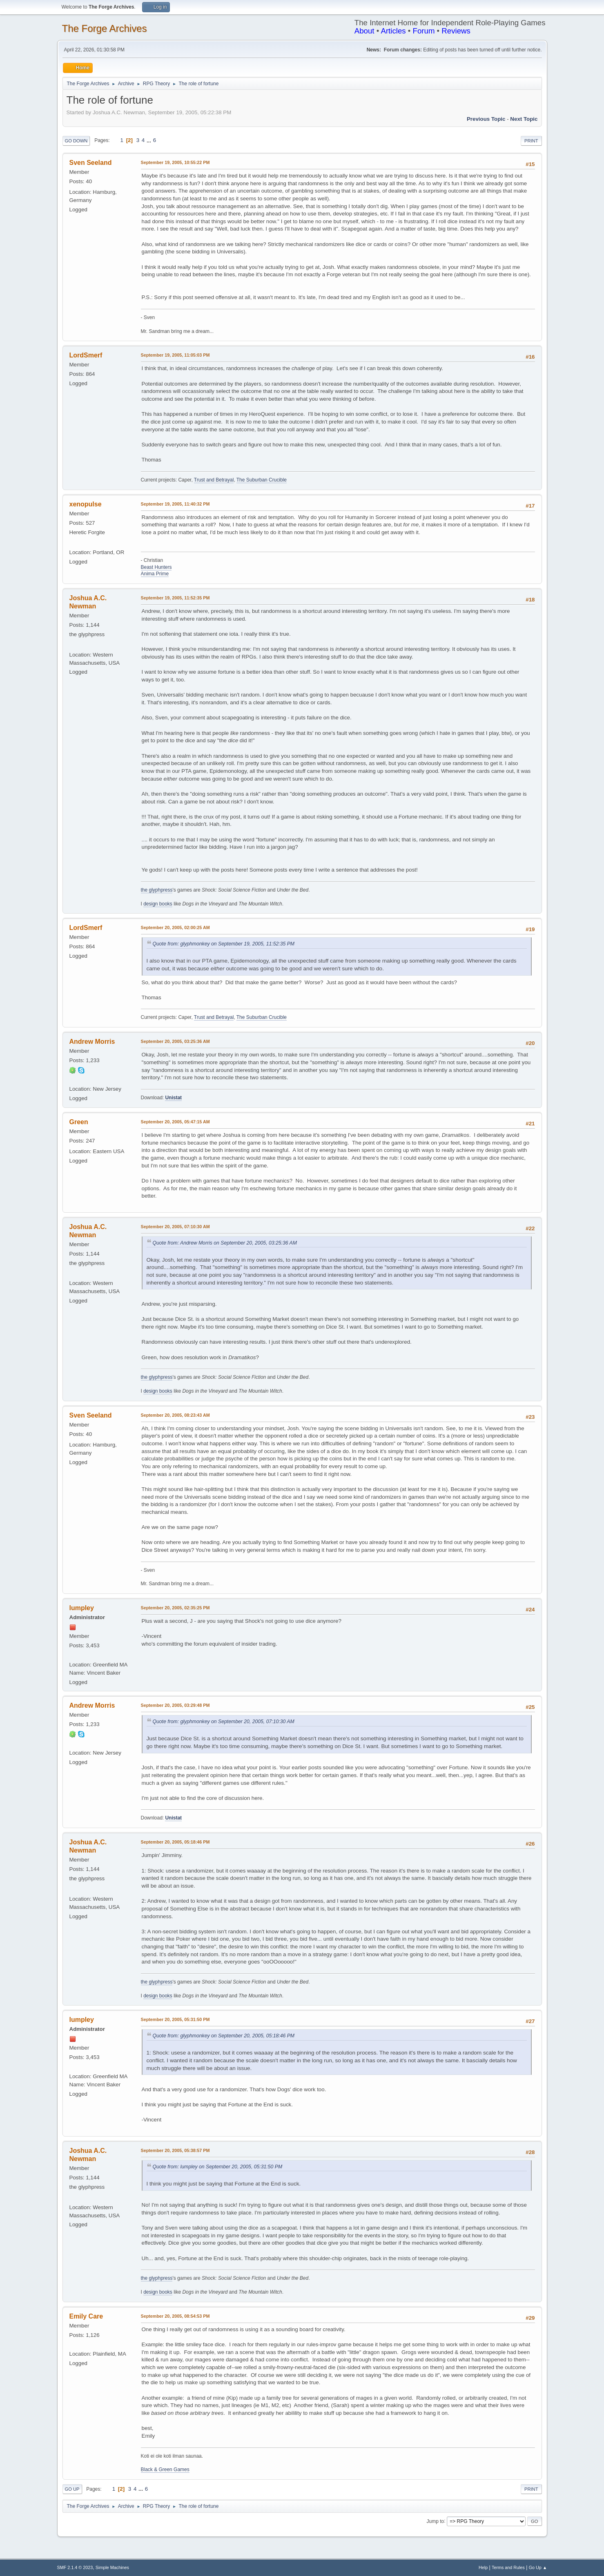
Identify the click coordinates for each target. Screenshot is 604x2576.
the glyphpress (157, 890)
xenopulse (85, 504)
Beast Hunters (156, 567)
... (150, 140)
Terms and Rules (508, 2567)
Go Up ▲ (538, 2567)
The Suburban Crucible (261, 480)
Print (531, 140)
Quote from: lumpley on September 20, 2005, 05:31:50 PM (218, 2167)
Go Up (72, 2489)
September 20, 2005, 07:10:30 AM (175, 1226)
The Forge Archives (104, 28)
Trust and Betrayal (214, 480)
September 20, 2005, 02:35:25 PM (175, 1607)
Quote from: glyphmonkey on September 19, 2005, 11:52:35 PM (224, 944)
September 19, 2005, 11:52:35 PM (175, 597)
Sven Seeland (90, 162)
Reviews (455, 31)
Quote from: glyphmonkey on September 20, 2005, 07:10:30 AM (223, 1721)
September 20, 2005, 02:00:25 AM (175, 927)
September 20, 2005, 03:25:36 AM (175, 1041)
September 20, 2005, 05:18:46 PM (175, 1841)
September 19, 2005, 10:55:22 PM (175, 162)
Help (483, 2567)
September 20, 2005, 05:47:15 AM (175, 1121)
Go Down (76, 140)
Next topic (523, 119)
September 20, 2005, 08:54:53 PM (175, 2316)
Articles (393, 31)
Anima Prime (155, 574)
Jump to (435, 2521)
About (364, 31)
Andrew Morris (92, 1041)
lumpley (81, 1607)
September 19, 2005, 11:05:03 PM (175, 355)
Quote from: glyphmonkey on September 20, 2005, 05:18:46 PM (224, 2036)
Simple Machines (112, 2567)
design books (157, 904)
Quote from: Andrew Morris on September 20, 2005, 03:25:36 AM (225, 1243)
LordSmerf (86, 355)
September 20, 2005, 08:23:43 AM (175, 1415)
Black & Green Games (165, 2469)
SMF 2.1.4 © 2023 (75, 2567)
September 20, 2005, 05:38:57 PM (175, 2150)
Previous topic (486, 119)
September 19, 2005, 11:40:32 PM (175, 503)
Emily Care (86, 2316)
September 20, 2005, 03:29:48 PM (175, 1705)
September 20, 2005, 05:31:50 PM (175, 2019)
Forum (424, 31)
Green (78, 1121)
